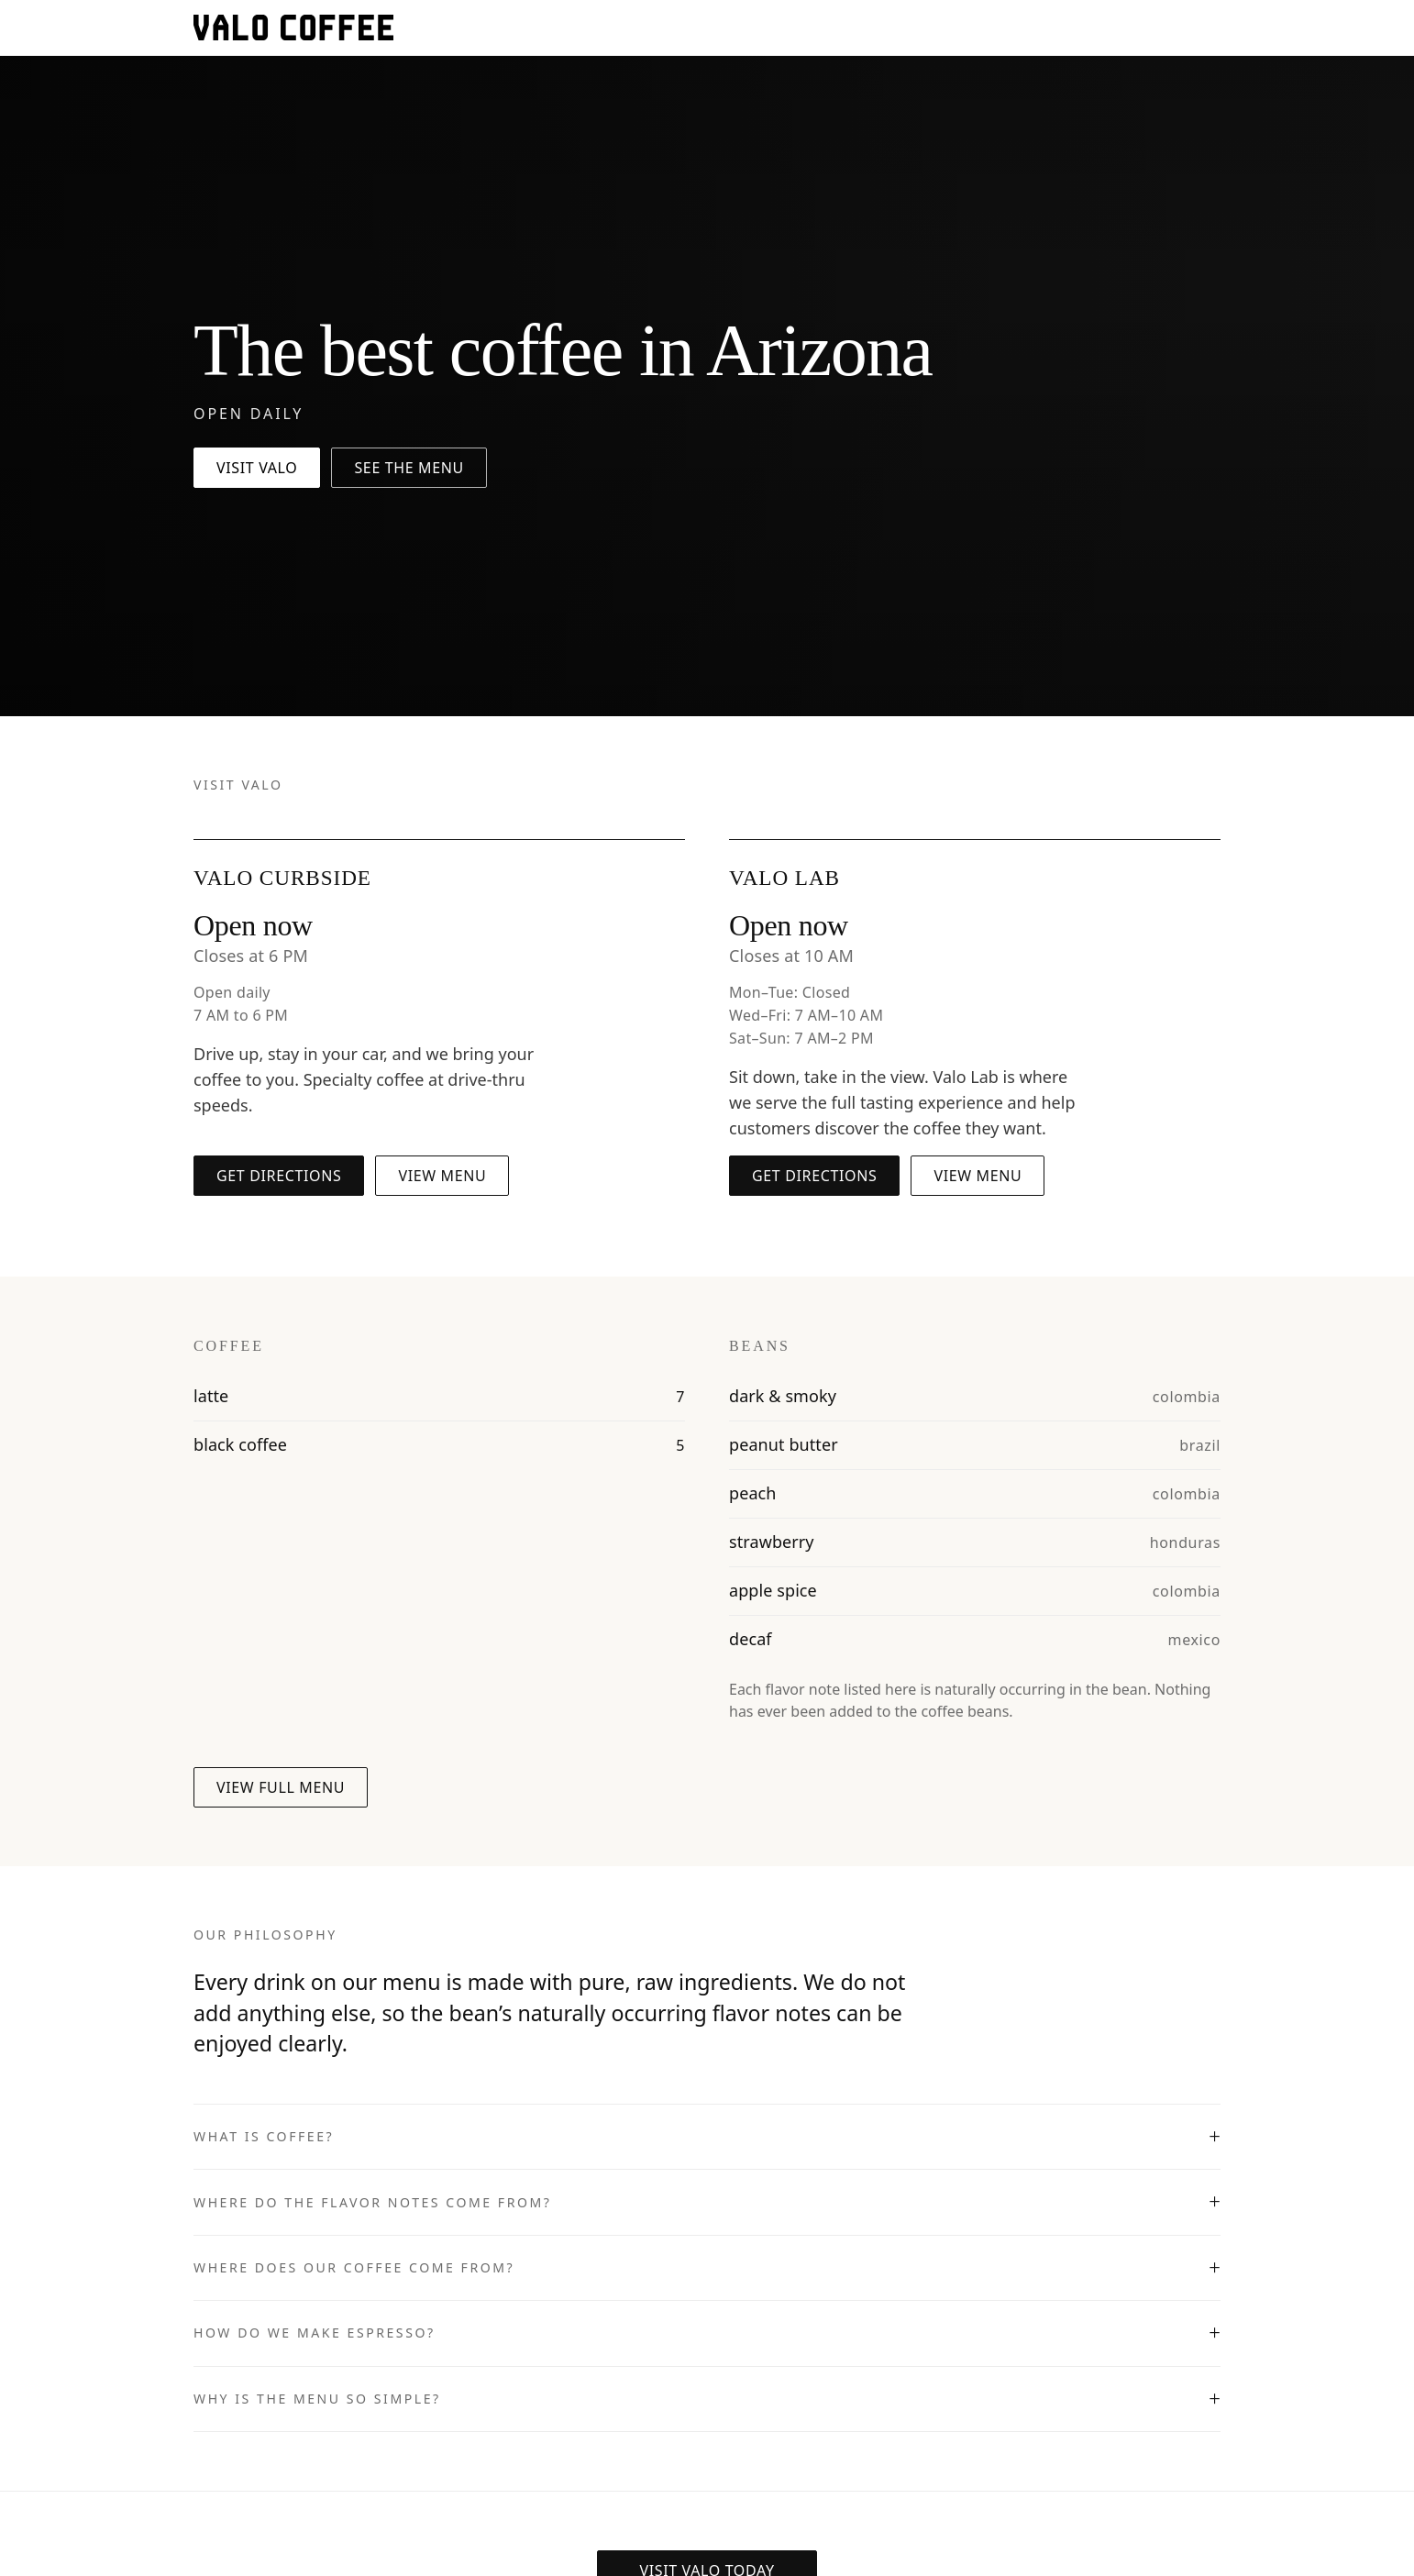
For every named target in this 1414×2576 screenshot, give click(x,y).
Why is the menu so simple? (317, 2398)
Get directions (278, 1176)
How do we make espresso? (314, 2332)
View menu (442, 1176)
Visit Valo (256, 468)
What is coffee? (263, 2136)
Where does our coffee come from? (353, 2267)
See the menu (409, 468)
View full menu (280, 1787)
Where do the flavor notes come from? (372, 2202)
